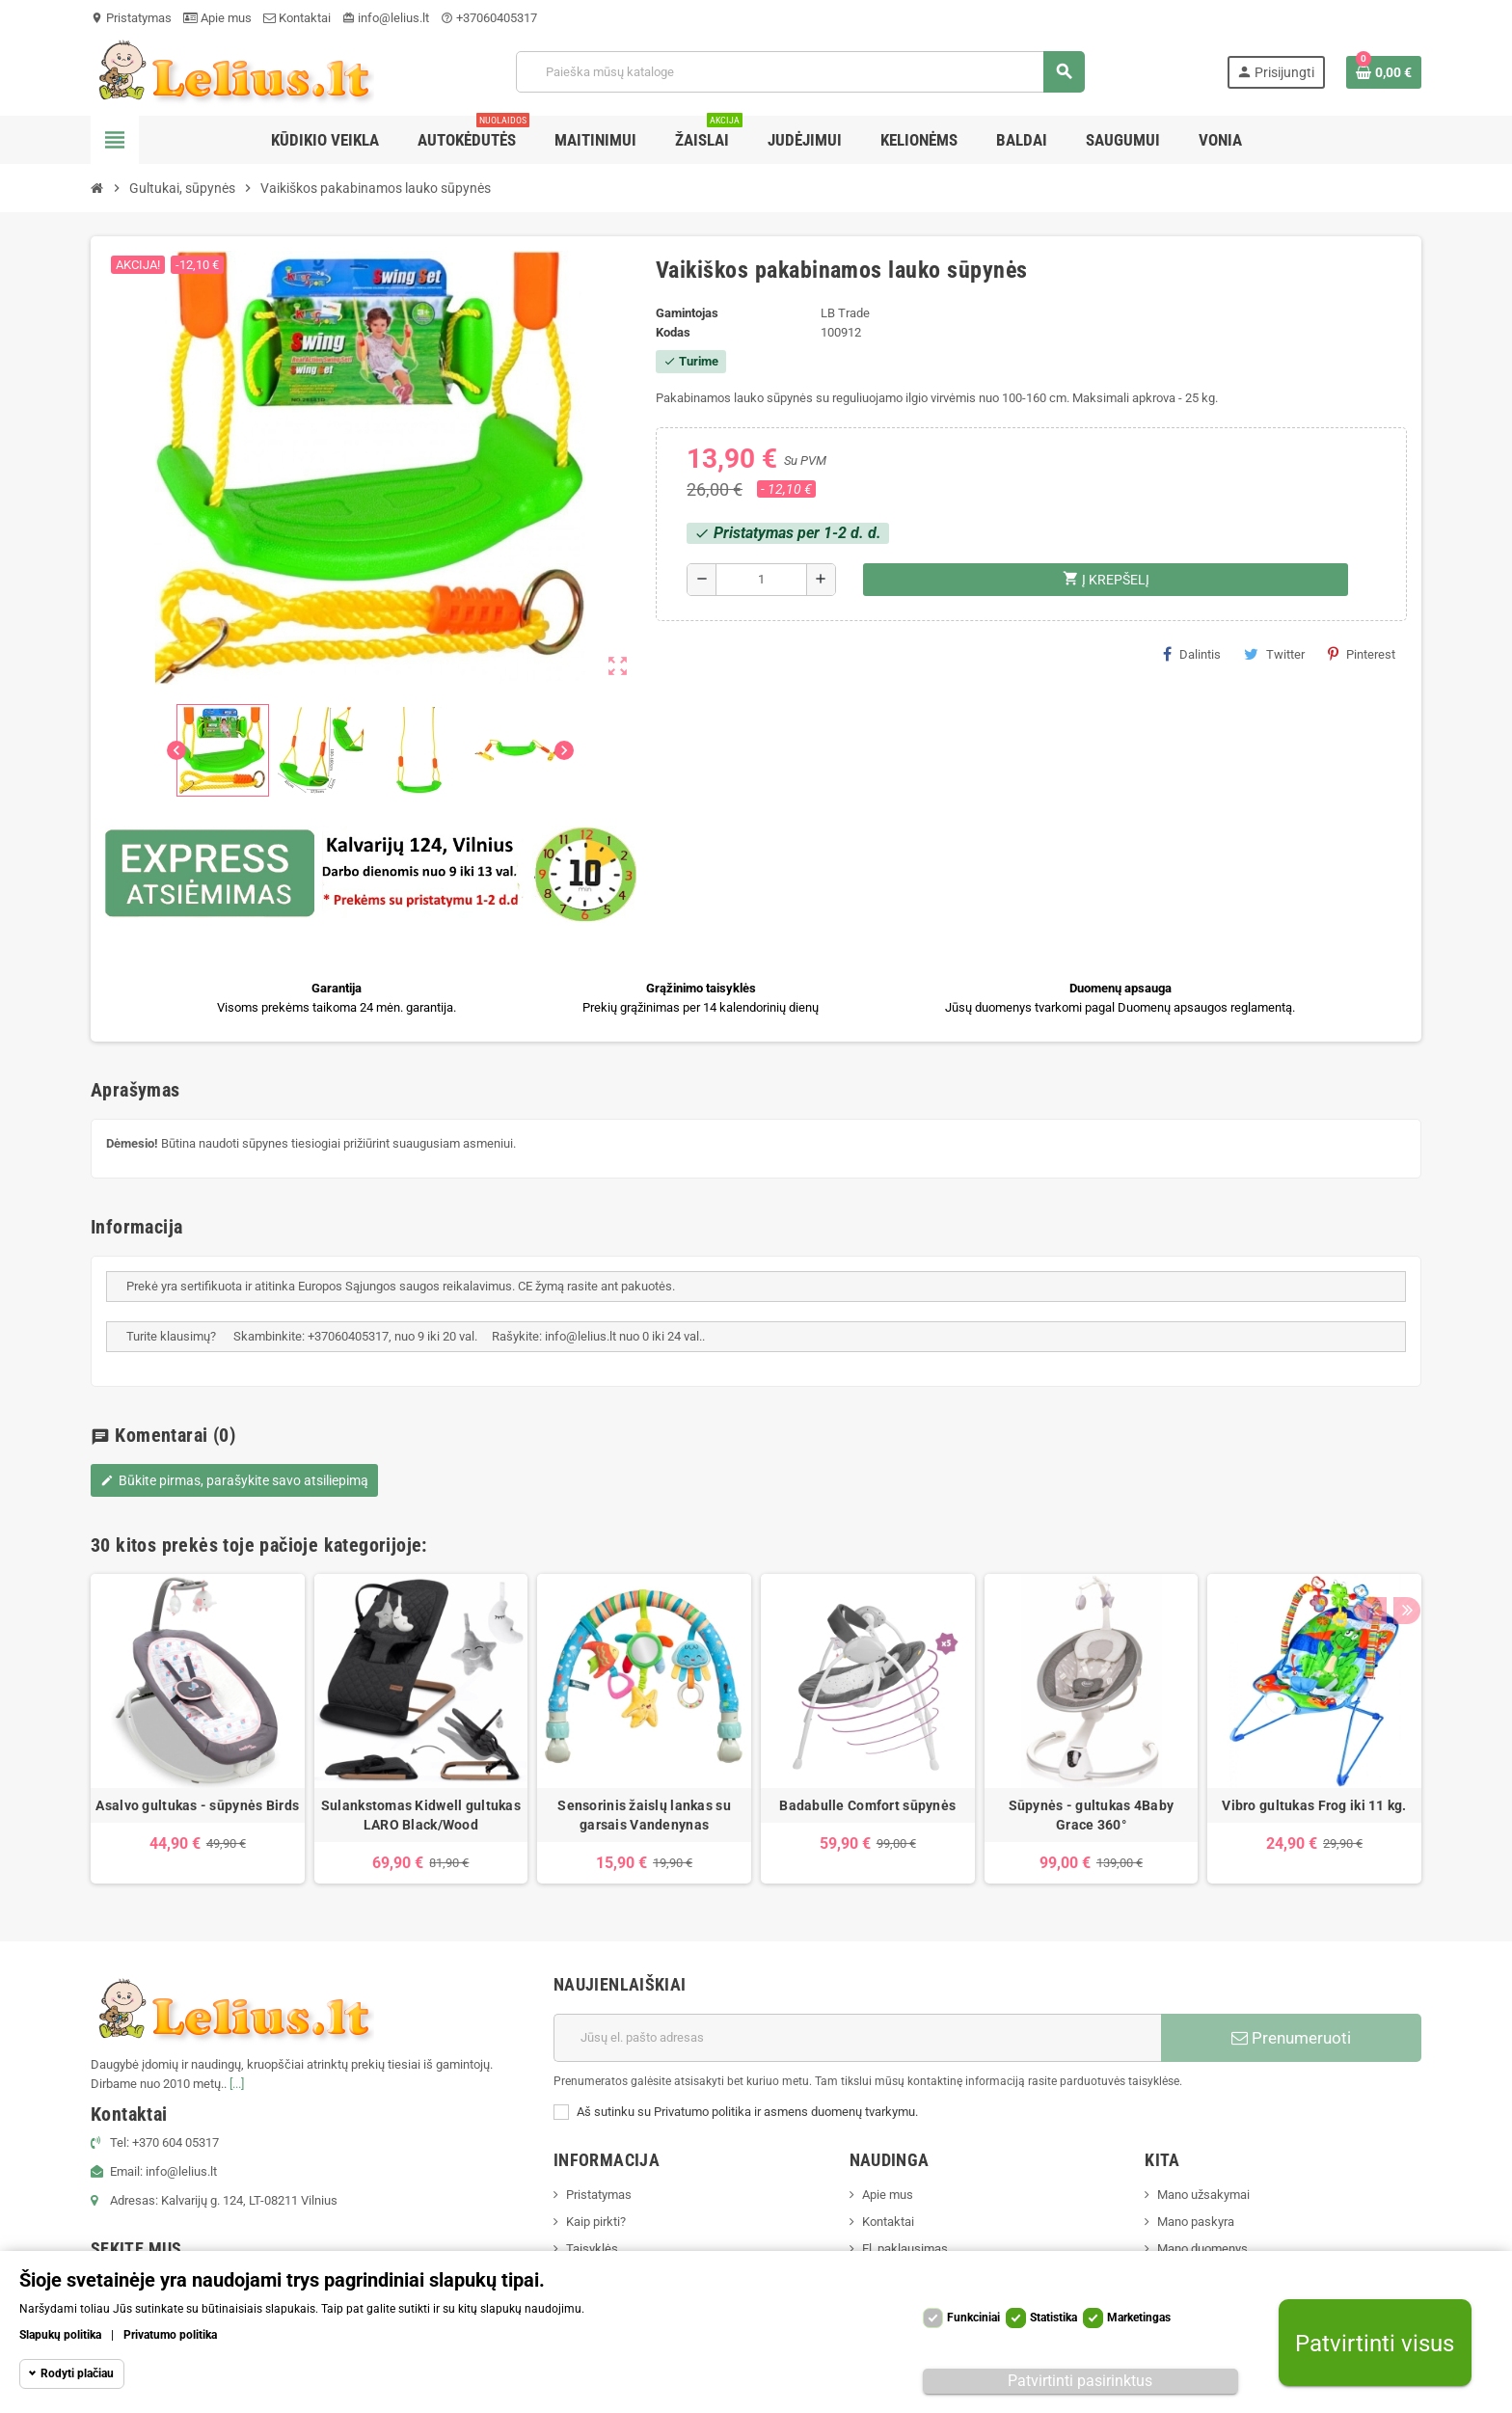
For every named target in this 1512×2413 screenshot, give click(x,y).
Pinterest (1361, 654)
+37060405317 (489, 18)
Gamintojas (687, 313)
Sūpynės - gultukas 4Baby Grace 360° (1091, 1815)
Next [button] (1402, 1540)
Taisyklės (592, 2248)
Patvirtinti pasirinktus (1080, 2381)
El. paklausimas (905, 2248)
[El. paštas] (857, 2038)
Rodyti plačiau (77, 2373)
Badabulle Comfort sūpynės (867, 1805)
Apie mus (217, 18)
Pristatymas (131, 18)
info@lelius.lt (385, 18)
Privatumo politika (170, 2335)
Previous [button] (1372, 1540)
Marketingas (1139, 2317)
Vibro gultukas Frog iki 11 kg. (1314, 1805)
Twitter (1274, 654)
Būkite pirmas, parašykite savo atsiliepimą (234, 1480)
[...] (237, 2083)
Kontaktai (297, 18)
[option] (198, 1729)
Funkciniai (973, 2317)
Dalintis (1192, 654)
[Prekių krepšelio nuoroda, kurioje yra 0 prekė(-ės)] (1383, 72)
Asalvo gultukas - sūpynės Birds (197, 1805)
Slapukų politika (60, 2335)
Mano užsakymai (1203, 2194)
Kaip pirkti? (596, 2221)
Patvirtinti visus (1374, 2343)
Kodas (673, 332)
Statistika (1053, 2317)
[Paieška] (800, 72)
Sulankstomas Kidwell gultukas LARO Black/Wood (421, 1815)
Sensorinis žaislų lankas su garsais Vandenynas (644, 1815)
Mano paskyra (1195, 2221)
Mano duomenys (1202, 2248)
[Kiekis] (761, 579)
